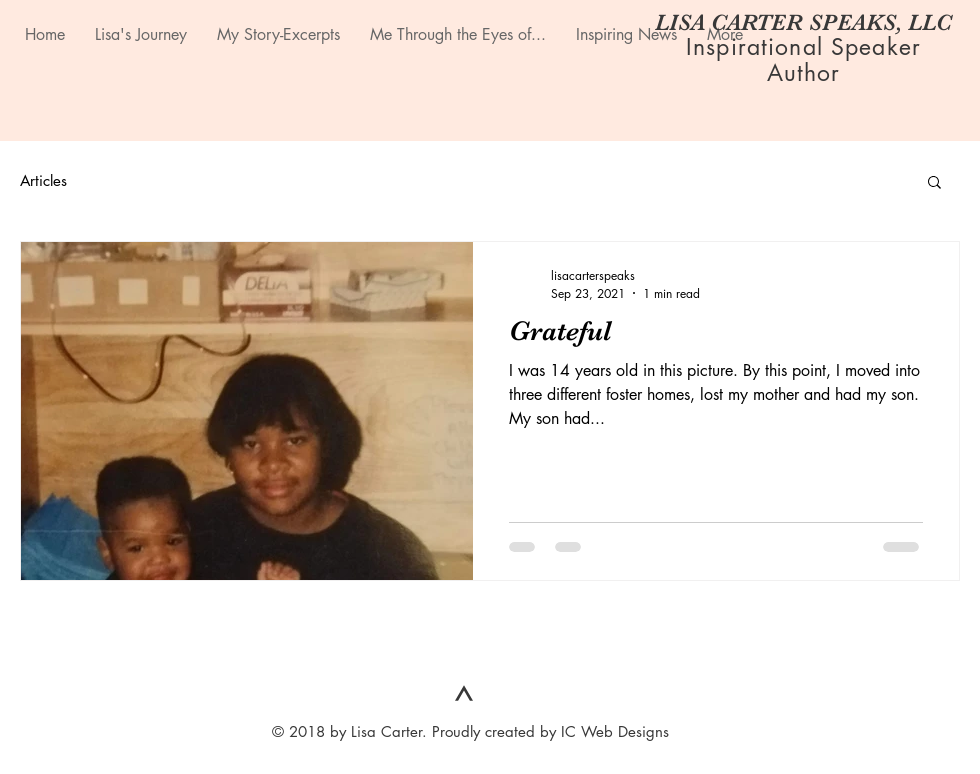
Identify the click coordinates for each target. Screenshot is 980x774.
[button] (934, 183)
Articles (43, 180)
